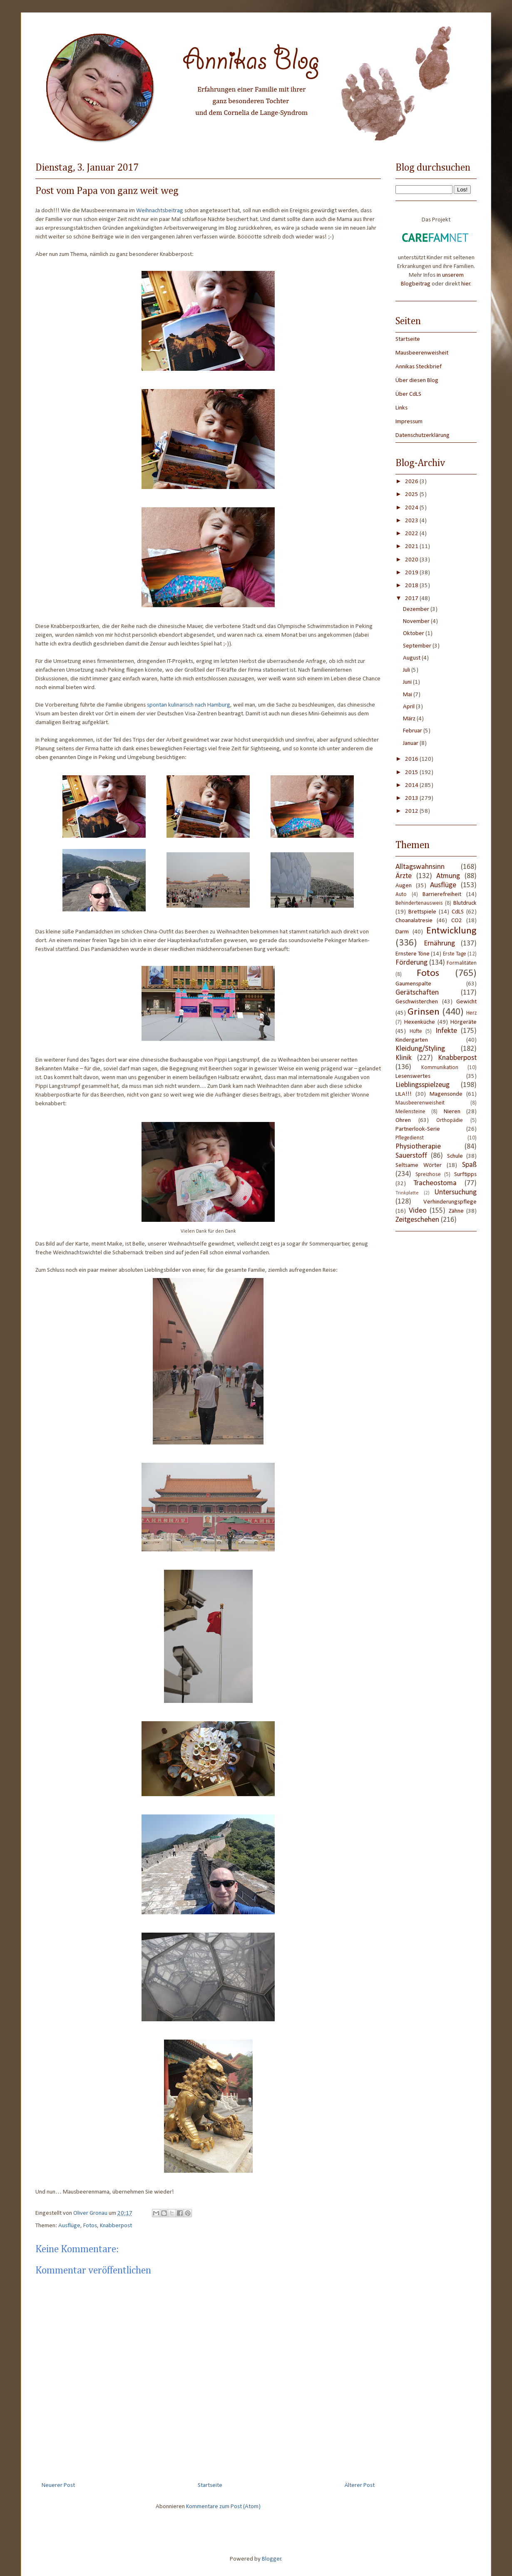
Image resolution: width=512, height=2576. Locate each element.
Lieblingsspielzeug (422, 1085)
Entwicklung (451, 931)
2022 (412, 534)
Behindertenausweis (419, 903)
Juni (408, 682)
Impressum (409, 422)
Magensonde (446, 1094)
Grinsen (424, 1012)
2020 (412, 560)
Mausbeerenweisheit (421, 353)
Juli (407, 670)
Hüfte (416, 1031)
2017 (412, 599)
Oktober (414, 633)
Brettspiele (422, 912)
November (417, 621)
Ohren (403, 1120)
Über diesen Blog (416, 380)
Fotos (90, 2226)
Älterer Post (360, 2485)
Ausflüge (69, 2226)
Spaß (469, 1165)
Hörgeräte (463, 1022)
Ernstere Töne (412, 954)
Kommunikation (439, 1067)
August (412, 658)
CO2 (456, 921)
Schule (455, 1156)
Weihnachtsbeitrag (159, 211)
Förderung (411, 963)
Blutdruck (465, 903)
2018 (412, 586)
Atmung (448, 876)
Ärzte (403, 876)
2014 (412, 785)
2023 (412, 521)
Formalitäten (462, 963)
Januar (411, 743)
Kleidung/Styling (420, 1049)
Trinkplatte (407, 1193)
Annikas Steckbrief (418, 367)
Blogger (271, 2559)
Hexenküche (419, 1022)
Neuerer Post (58, 2485)
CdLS (458, 912)
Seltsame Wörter (418, 1165)
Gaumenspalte (413, 984)
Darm (402, 932)
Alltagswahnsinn (420, 867)
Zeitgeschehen (417, 1220)
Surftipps (465, 1174)
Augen (403, 886)
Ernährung (439, 944)
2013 (412, 798)
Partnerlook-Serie (417, 1129)
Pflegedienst (409, 1138)
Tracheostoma (435, 1183)
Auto (401, 894)
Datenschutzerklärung (422, 435)
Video (418, 1211)
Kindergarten (411, 1040)
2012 (412, 811)
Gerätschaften (417, 993)
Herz (471, 1013)
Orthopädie (449, 1120)
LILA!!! (403, 1094)
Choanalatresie (413, 921)
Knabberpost (116, 2226)
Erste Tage (454, 954)
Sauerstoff (411, 1156)
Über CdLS (408, 394)
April (409, 707)
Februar (413, 731)
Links (401, 408)
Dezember (416, 609)
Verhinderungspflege (450, 1202)
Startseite (210, 2485)
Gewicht (466, 1002)
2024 (412, 508)
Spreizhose (428, 1174)
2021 (412, 546)
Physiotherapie (418, 1147)
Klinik (403, 1058)
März (410, 719)
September (417, 646)
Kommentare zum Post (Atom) (223, 2507)
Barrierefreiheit (442, 894)
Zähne (456, 1211)
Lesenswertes (412, 1076)
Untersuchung (456, 1192)
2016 (412, 759)
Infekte (446, 1031)
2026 (412, 482)
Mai (408, 695)
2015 (412, 772)
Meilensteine (410, 1111)
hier (465, 284)
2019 (412, 573)
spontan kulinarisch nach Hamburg (188, 705)
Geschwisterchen (416, 1002)
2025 (412, 494)
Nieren (452, 1112)
